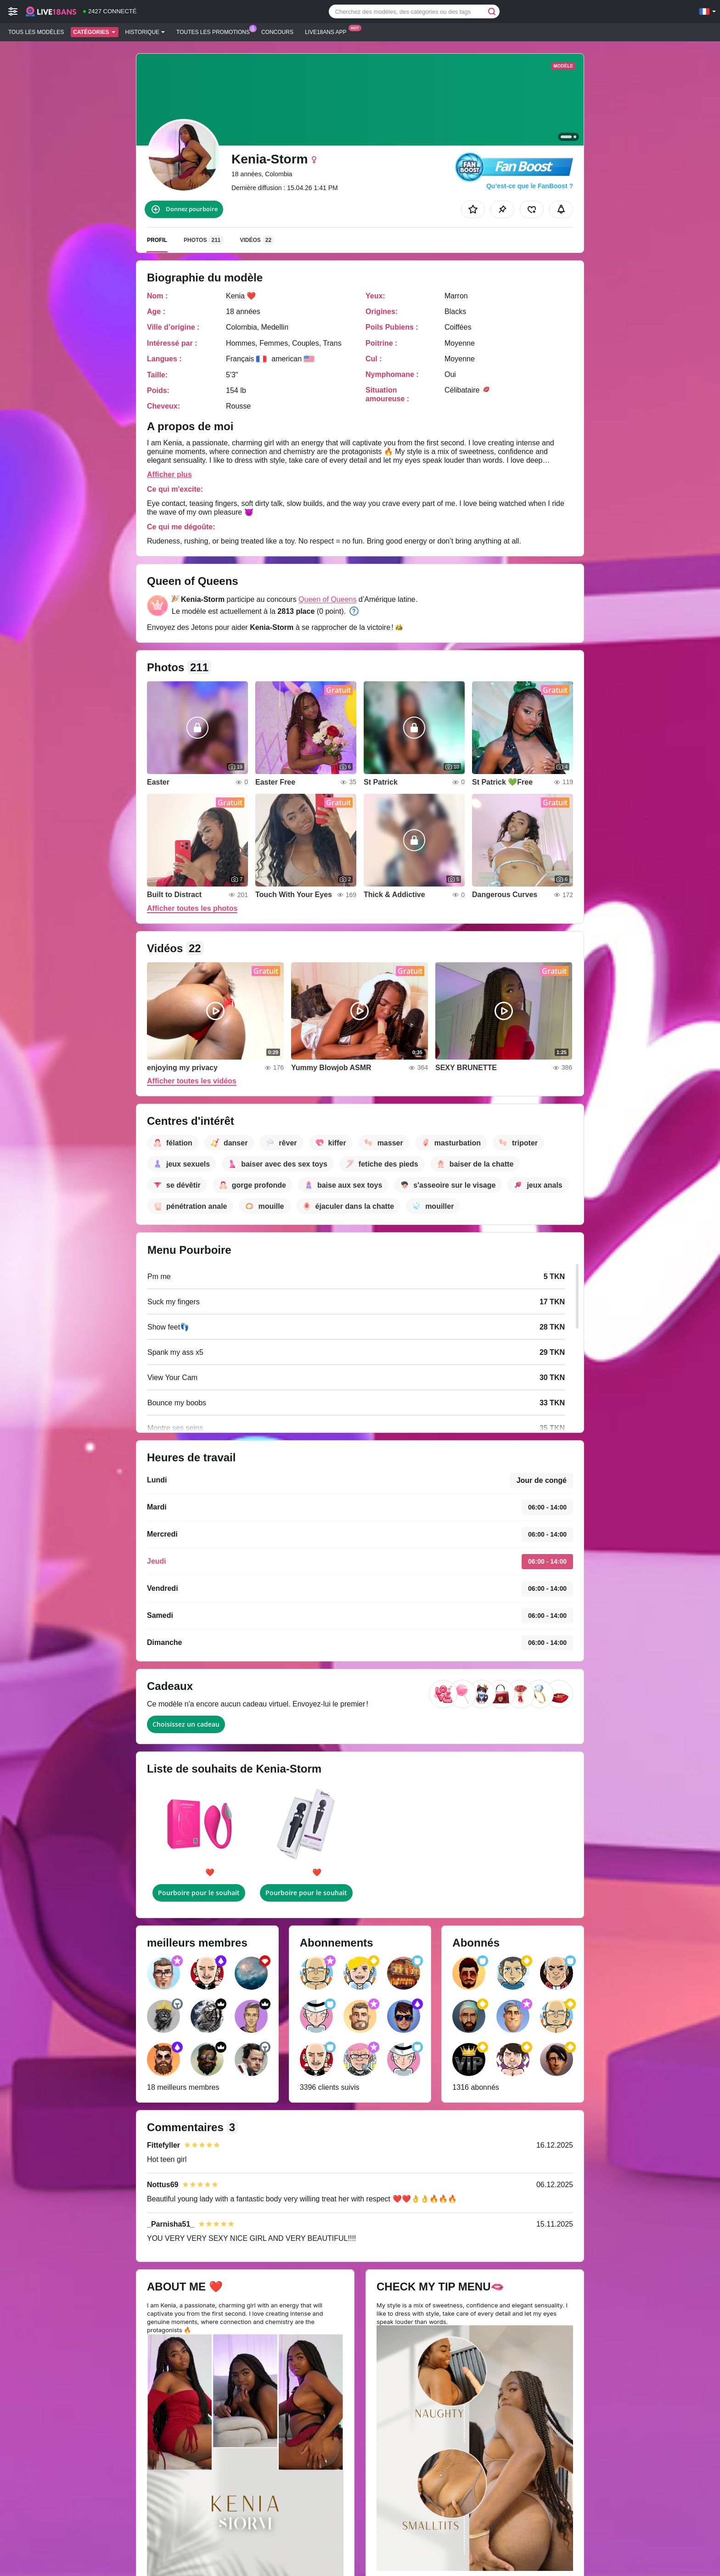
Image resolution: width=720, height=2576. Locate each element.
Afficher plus (169, 474)
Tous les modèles (36, 32)
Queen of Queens (327, 599)
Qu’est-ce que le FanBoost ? (529, 186)
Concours (277, 32)
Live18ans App (328, 31)
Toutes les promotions (215, 31)
